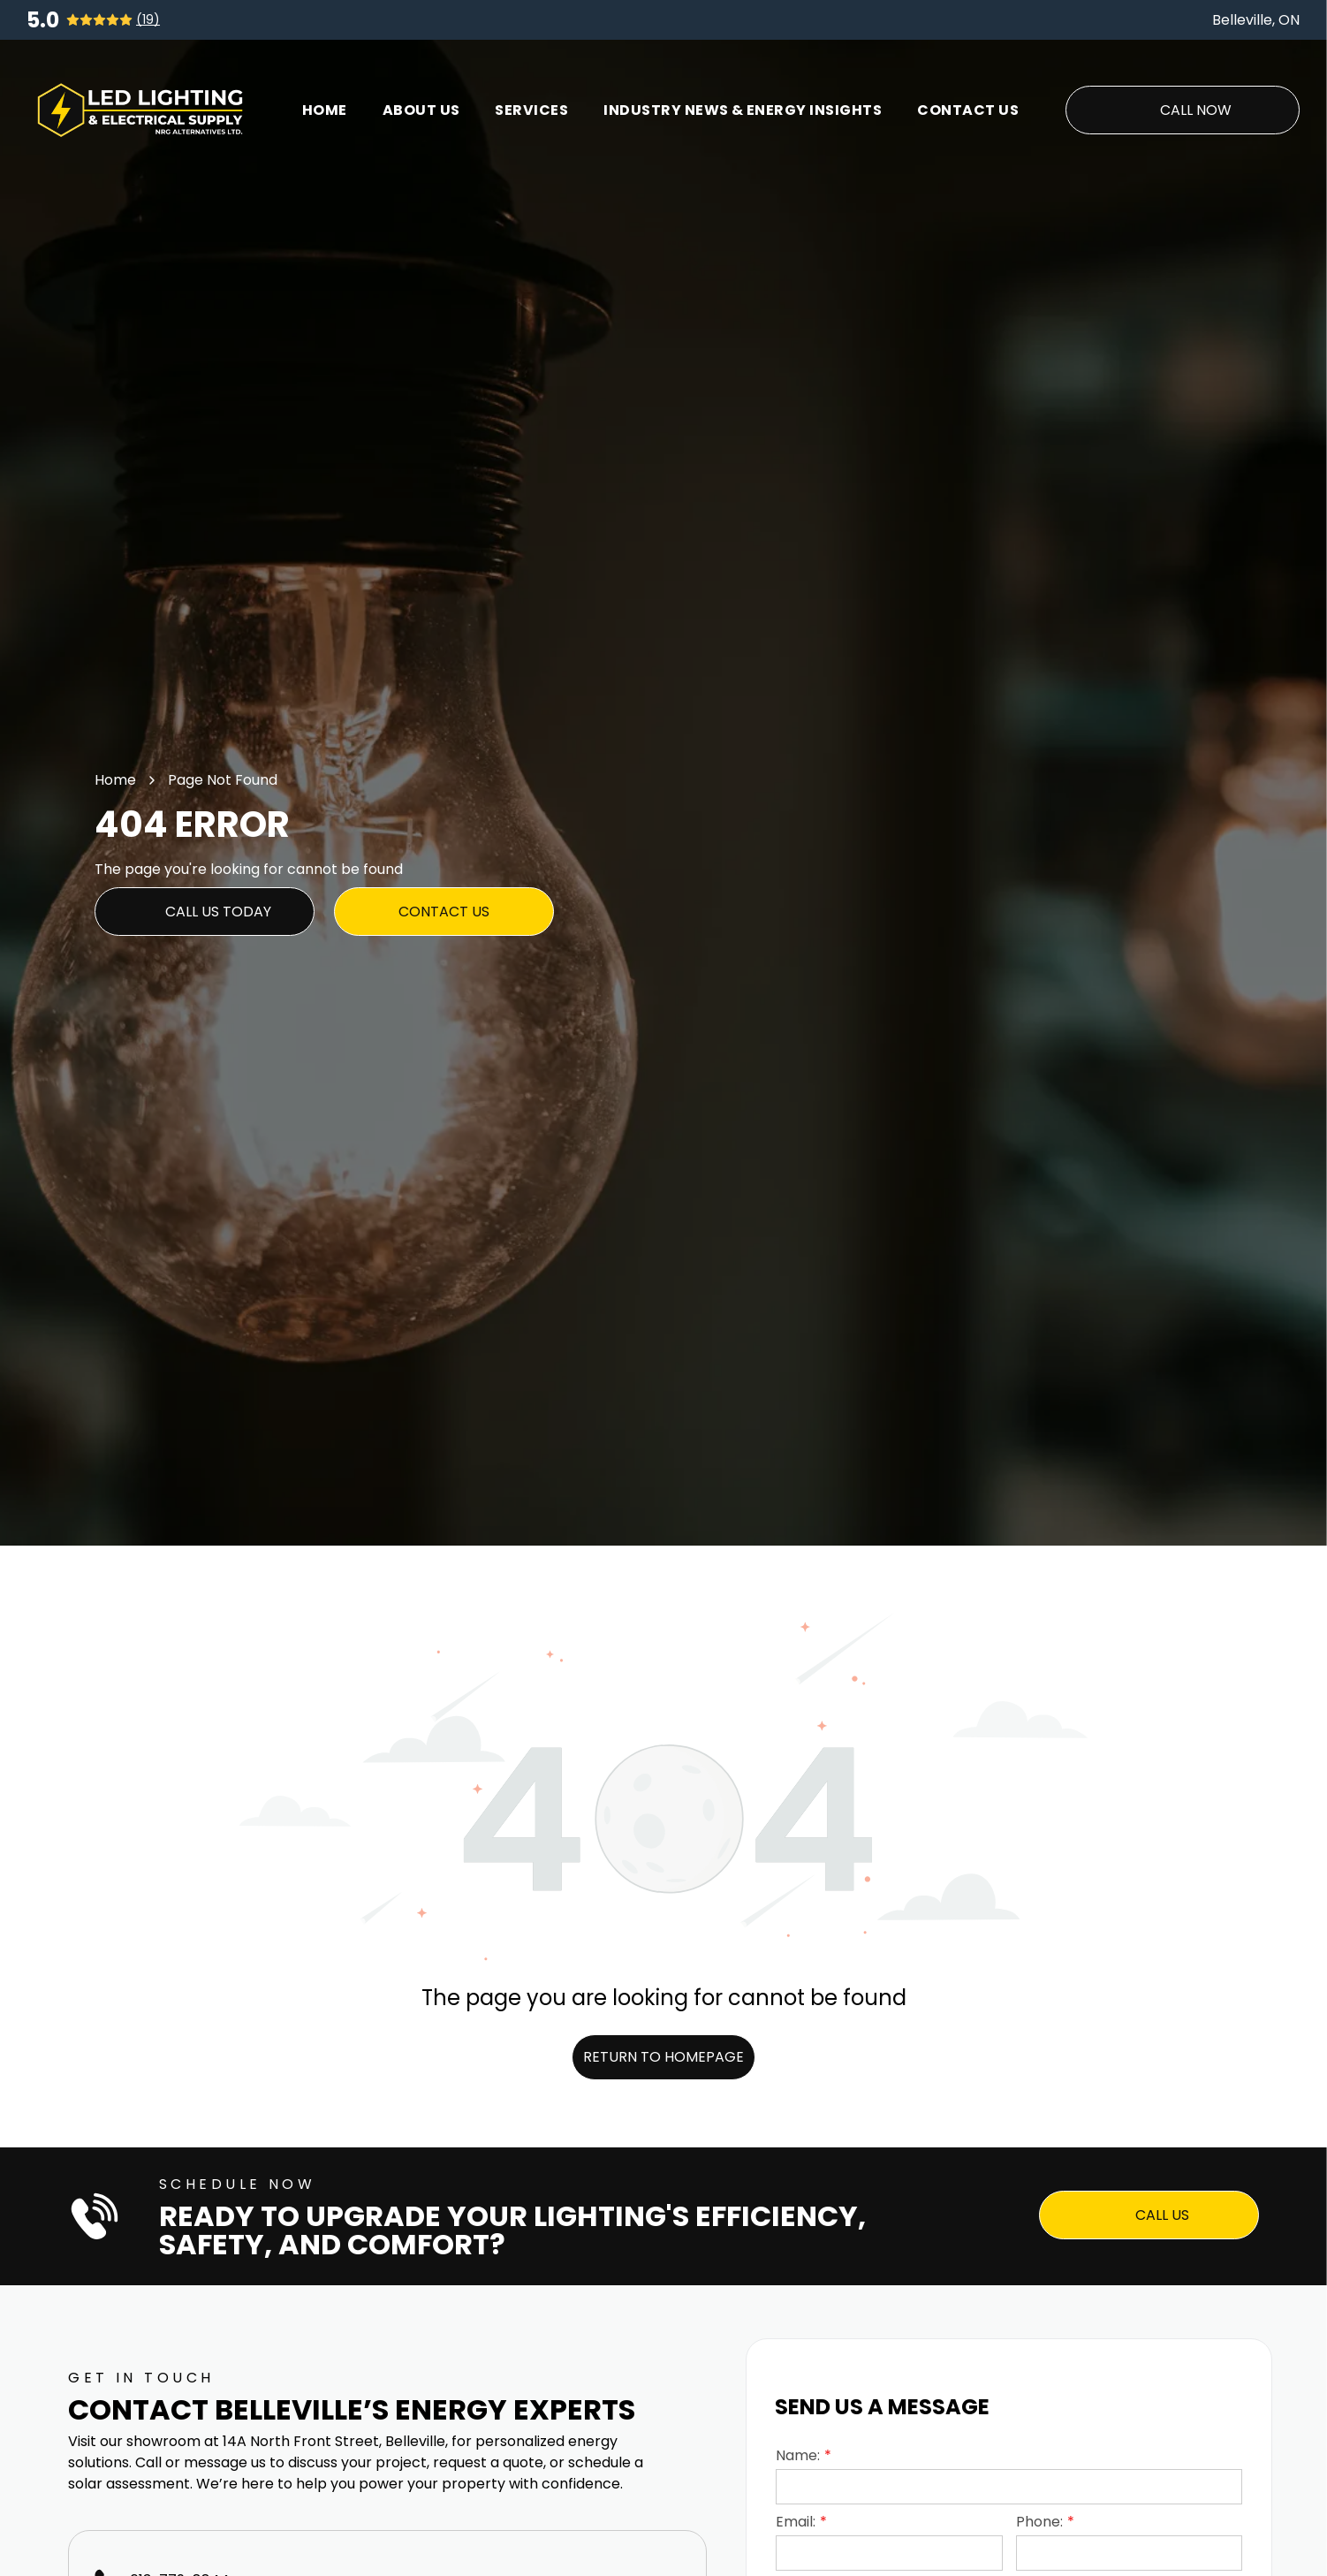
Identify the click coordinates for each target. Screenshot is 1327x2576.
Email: (795, 2521)
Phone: (1039, 2521)
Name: (798, 2455)
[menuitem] (324, 110)
